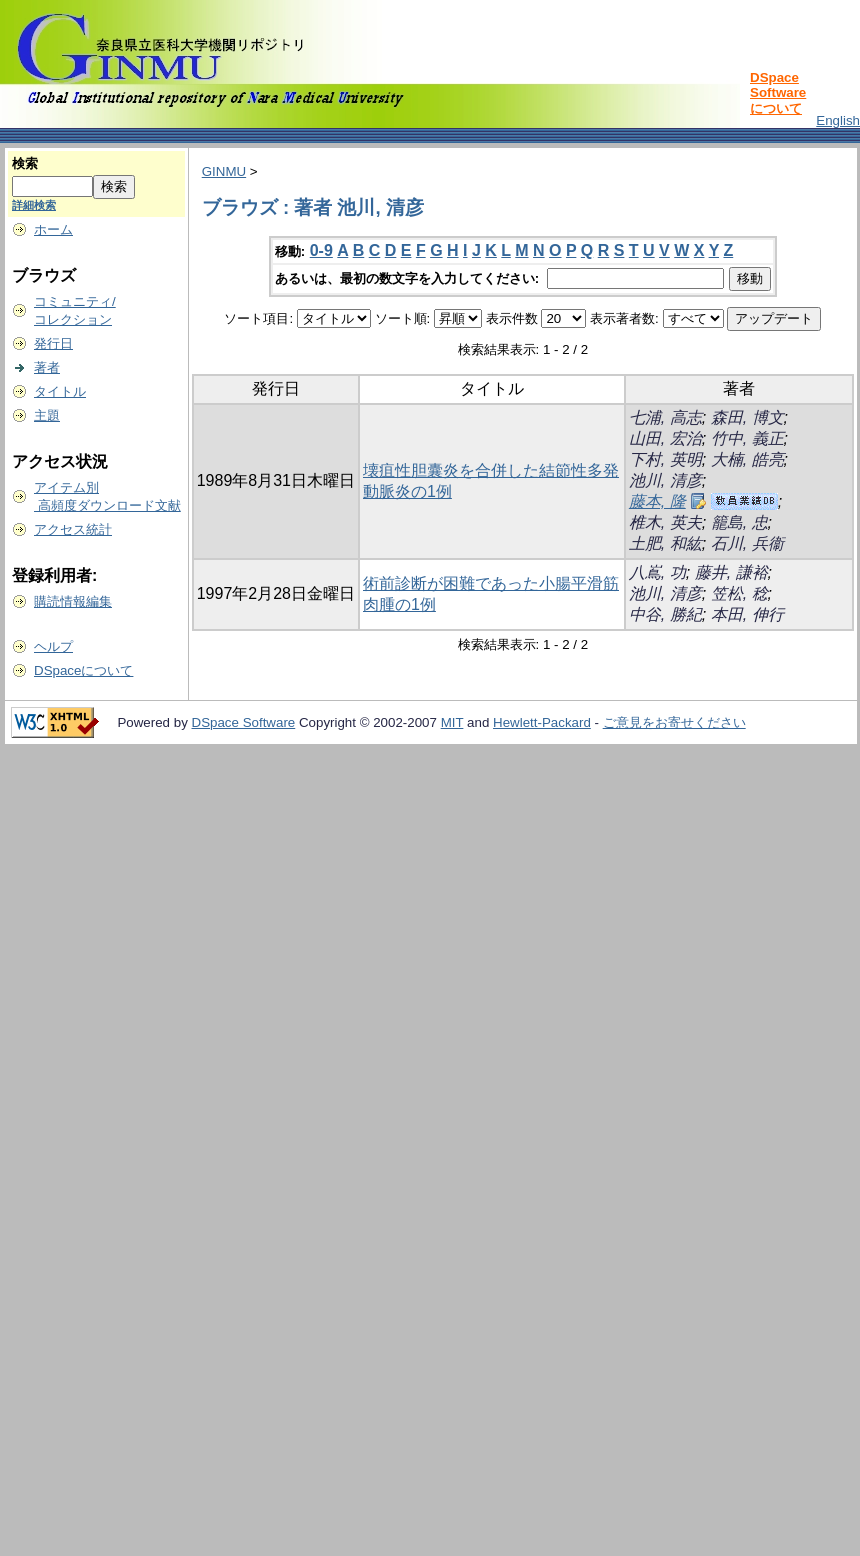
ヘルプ (53, 646)
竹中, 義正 (747, 438)
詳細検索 (34, 205)
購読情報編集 (73, 601)
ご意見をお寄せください (674, 722)
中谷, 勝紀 (665, 614)
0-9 (321, 250)
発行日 (53, 343)
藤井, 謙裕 (731, 572)
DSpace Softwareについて (778, 93)
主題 (47, 415)
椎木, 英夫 (665, 522)
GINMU (224, 171)
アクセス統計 (73, 529)
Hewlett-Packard (542, 722)
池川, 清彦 (665, 480)
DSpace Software (244, 722)
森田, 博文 (747, 417)
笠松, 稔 (739, 593)
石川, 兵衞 (747, 543)
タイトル (60, 391)
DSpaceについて (83, 670)
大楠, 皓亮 (747, 459)
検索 (25, 163)
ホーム (53, 229)
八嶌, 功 (657, 572)
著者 (47, 367)
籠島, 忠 (739, 522)
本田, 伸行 (747, 614)
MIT (452, 722)
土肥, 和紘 (665, 543)
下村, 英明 (665, 459)
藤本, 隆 (657, 501)
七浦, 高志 (665, 417)
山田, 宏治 (665, 438)
